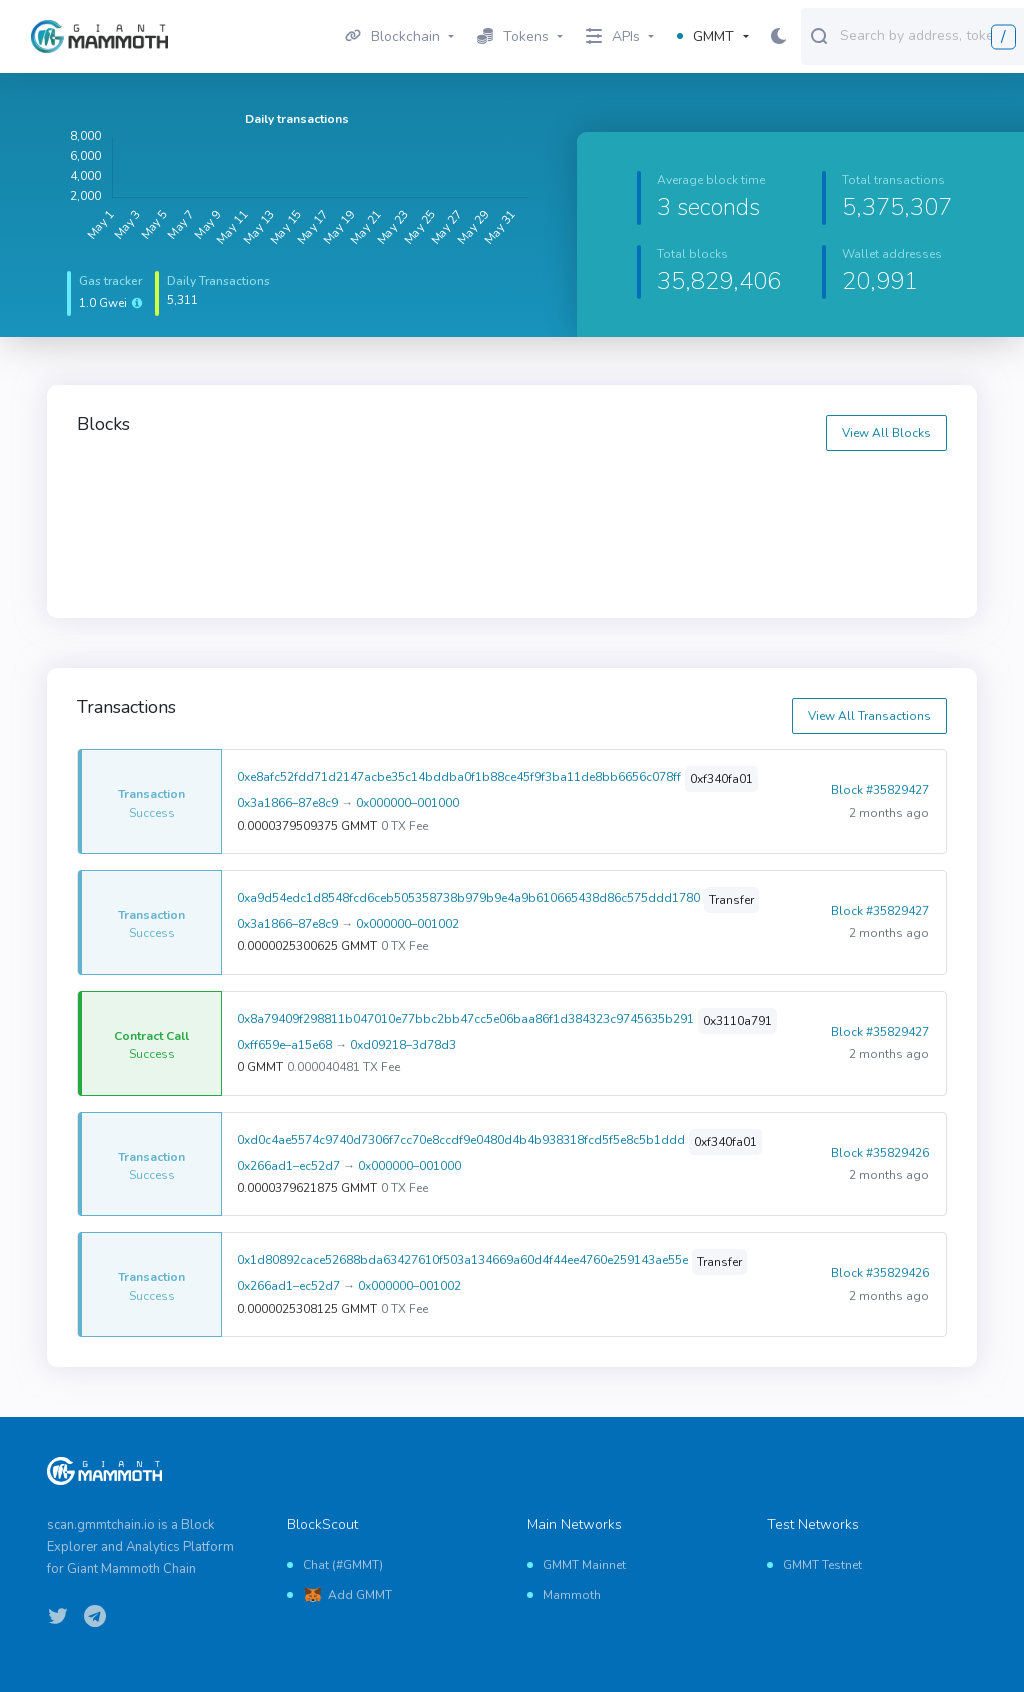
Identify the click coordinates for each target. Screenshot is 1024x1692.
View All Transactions (869, 716)
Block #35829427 (880, 790)
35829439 (563, 489)
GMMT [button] (705, 36)
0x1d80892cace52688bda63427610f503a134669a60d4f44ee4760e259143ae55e (462, 1260)
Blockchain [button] (392, 36)
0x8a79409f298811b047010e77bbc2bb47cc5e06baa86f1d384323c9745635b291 (465, 1019)
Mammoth (572, 1595)
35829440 (343, 489)
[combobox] (927, 35)
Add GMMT (360, 1595)
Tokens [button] (513, 36)
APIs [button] (613, 36)
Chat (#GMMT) (343, 1565)
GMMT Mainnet (584, 1565)
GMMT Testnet (822, 1565)
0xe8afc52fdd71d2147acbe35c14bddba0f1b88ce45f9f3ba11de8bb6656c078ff (459, 777)
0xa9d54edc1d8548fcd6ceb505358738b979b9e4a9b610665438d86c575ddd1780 (468, 898)
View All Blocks (886, 433)
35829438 (784, 489)
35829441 (122, 489)
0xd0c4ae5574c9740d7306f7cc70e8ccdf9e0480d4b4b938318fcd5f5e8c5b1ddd (461, 1140)
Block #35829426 (880, 1153)
